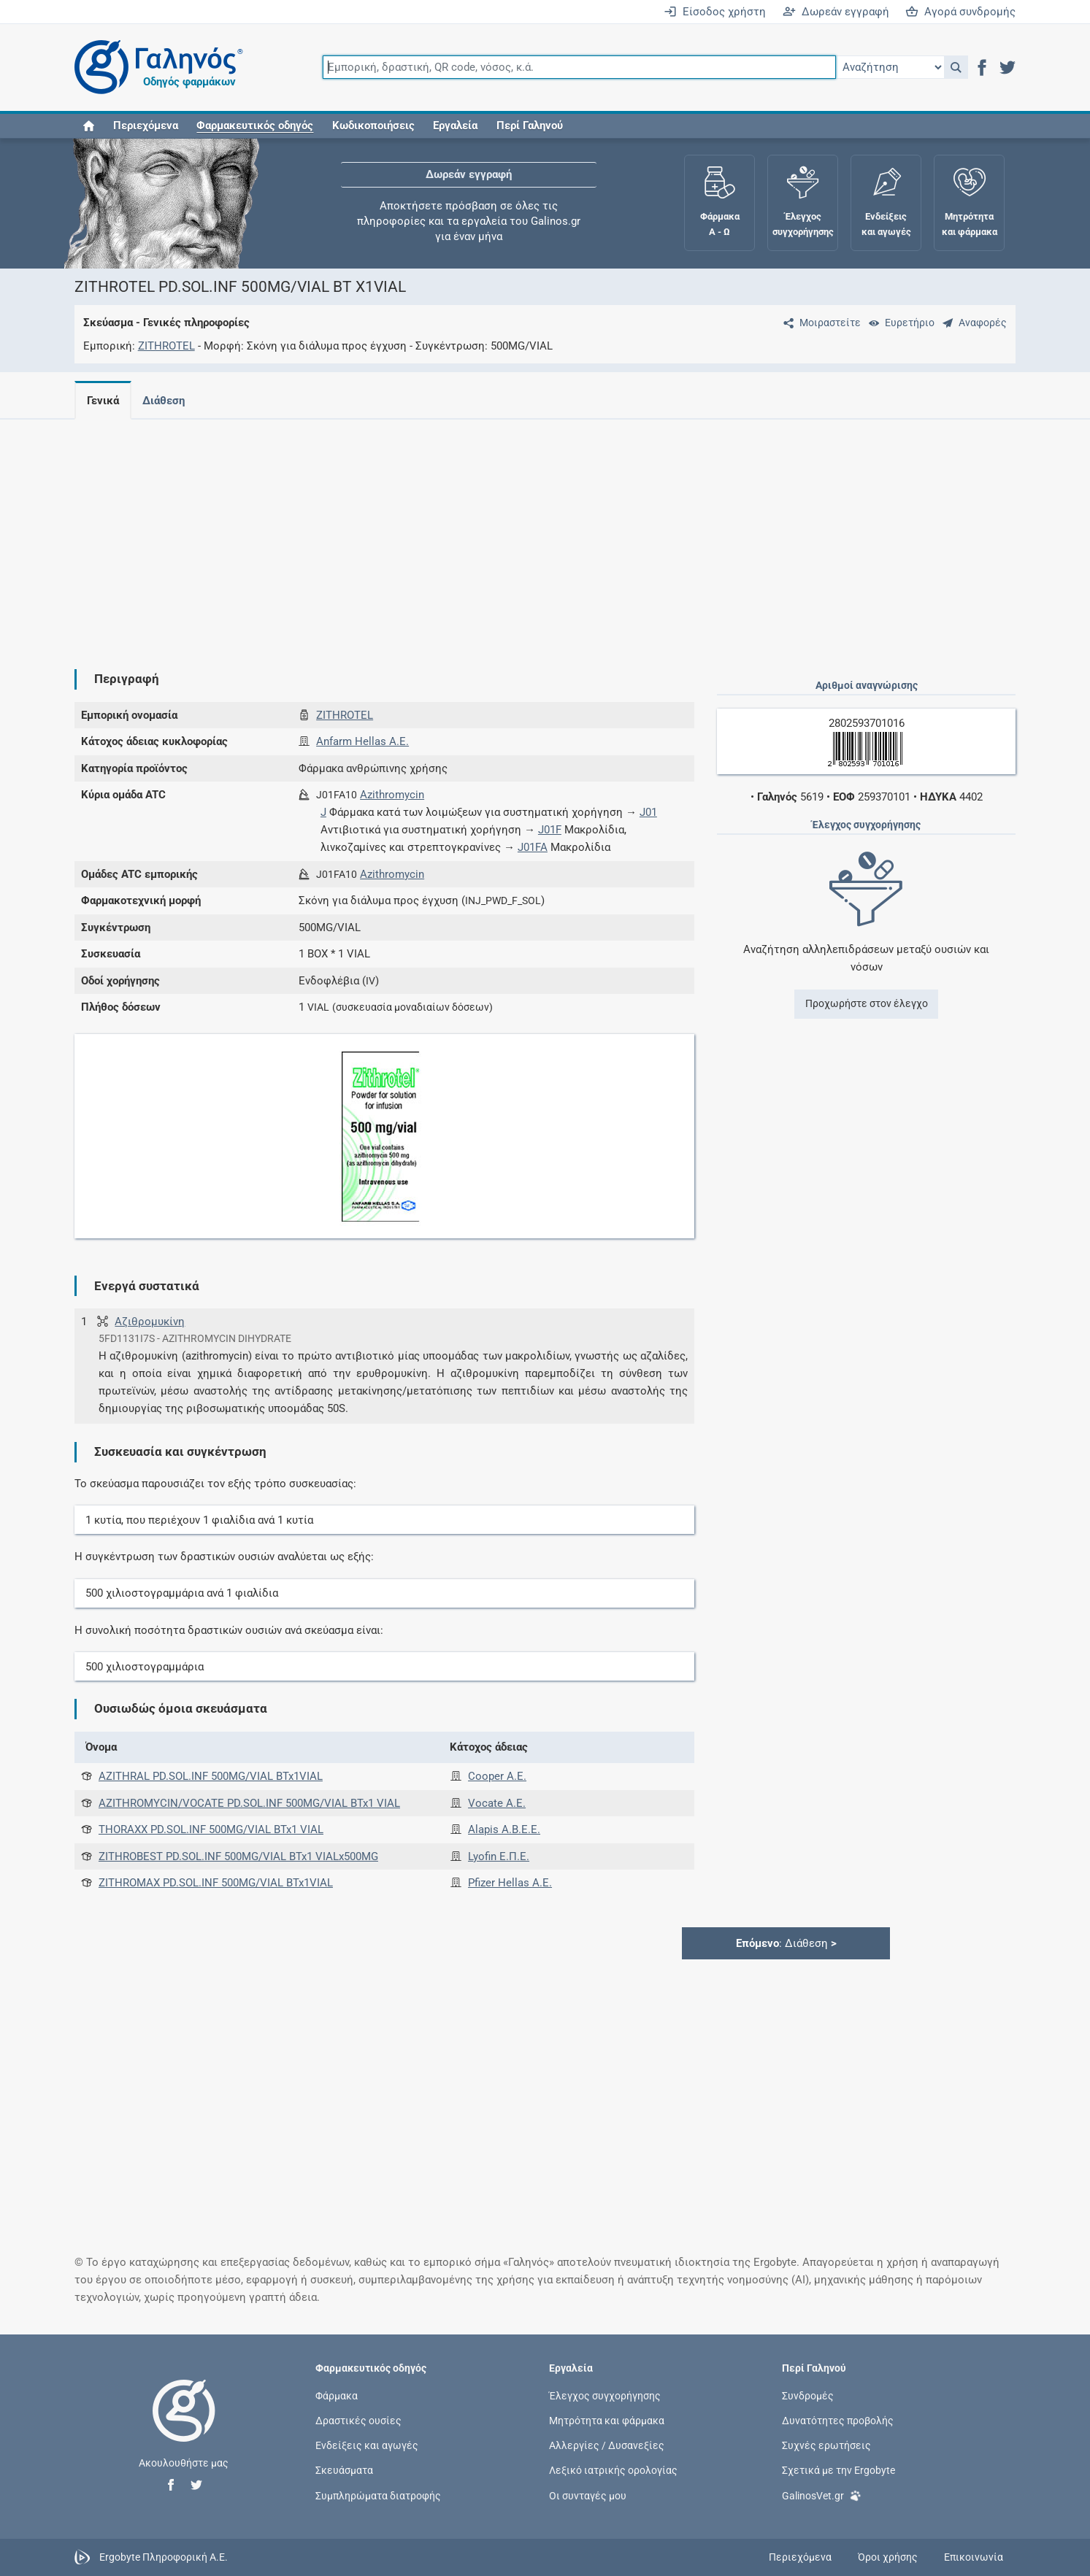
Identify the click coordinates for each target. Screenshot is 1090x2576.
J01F (549, 829)
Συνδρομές (808, 2395)
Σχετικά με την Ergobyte (838, 2470)
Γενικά (103, 400)
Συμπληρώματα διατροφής (378, 2495)
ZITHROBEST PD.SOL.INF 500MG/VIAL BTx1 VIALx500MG (238, 1856)
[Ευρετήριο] (898, 322)
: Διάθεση (786, 1943)
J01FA (533, 847)
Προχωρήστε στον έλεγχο (866, 1003)
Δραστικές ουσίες (358, 2420)
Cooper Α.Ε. (497, 1776)
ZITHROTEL (166, 345)
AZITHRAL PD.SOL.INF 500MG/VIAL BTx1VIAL (211, 1776)
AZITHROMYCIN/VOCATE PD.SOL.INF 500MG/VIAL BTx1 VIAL (249, 1803)
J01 (648, 812)
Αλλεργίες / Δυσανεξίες (606, 2445)
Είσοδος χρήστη (715, 11)
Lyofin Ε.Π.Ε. (498, 1856)
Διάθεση (166, 400)
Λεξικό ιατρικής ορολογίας (613, 2470)
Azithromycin (392, 794)
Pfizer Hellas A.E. (510, 1882)
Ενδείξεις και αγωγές (366, 2445)
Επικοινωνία (973, 2557)
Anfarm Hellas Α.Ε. (362, 741)
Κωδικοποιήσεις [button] (373, 125)
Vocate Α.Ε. (497, 1803)
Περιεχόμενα (145, 125)
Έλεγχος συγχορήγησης (605, 2395)
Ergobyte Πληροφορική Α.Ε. (163, 2556)
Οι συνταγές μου (587, 2495)
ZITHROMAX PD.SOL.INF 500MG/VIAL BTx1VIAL (216, 1882)
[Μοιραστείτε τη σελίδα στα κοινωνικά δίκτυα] (819, 322)
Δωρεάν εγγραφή (836, 11)
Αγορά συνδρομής (960, 11)
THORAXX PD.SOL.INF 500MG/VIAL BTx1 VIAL (211, 1829)
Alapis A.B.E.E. (504, 1829)
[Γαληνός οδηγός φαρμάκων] (154, 67)
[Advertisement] (502, 533)
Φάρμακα (336, 2395)
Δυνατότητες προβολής (838, 2420)
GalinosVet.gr (821, 2494)
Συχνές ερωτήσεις (826, 2445)
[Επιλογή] (890, 67)
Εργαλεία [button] (455, 125)
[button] (956, 67)
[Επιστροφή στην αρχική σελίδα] (184, 2426)
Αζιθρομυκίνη (150, 1321)
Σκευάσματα (344, 2470)
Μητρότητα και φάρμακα (606, 2420)
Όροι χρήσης (888, 2557)
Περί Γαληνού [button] (529, 125)
